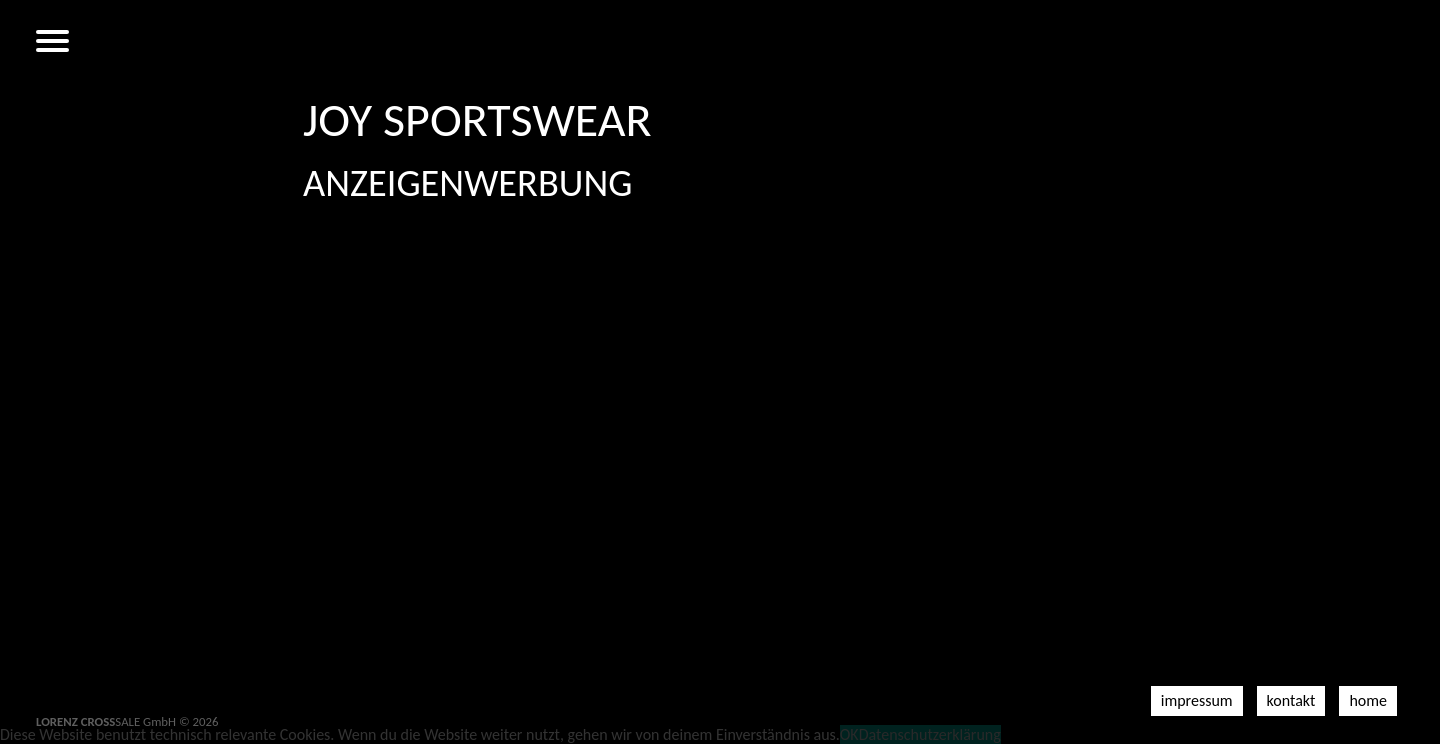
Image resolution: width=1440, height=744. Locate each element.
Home (1368, 700)
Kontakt (1291, 700)
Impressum (1197, 700)
